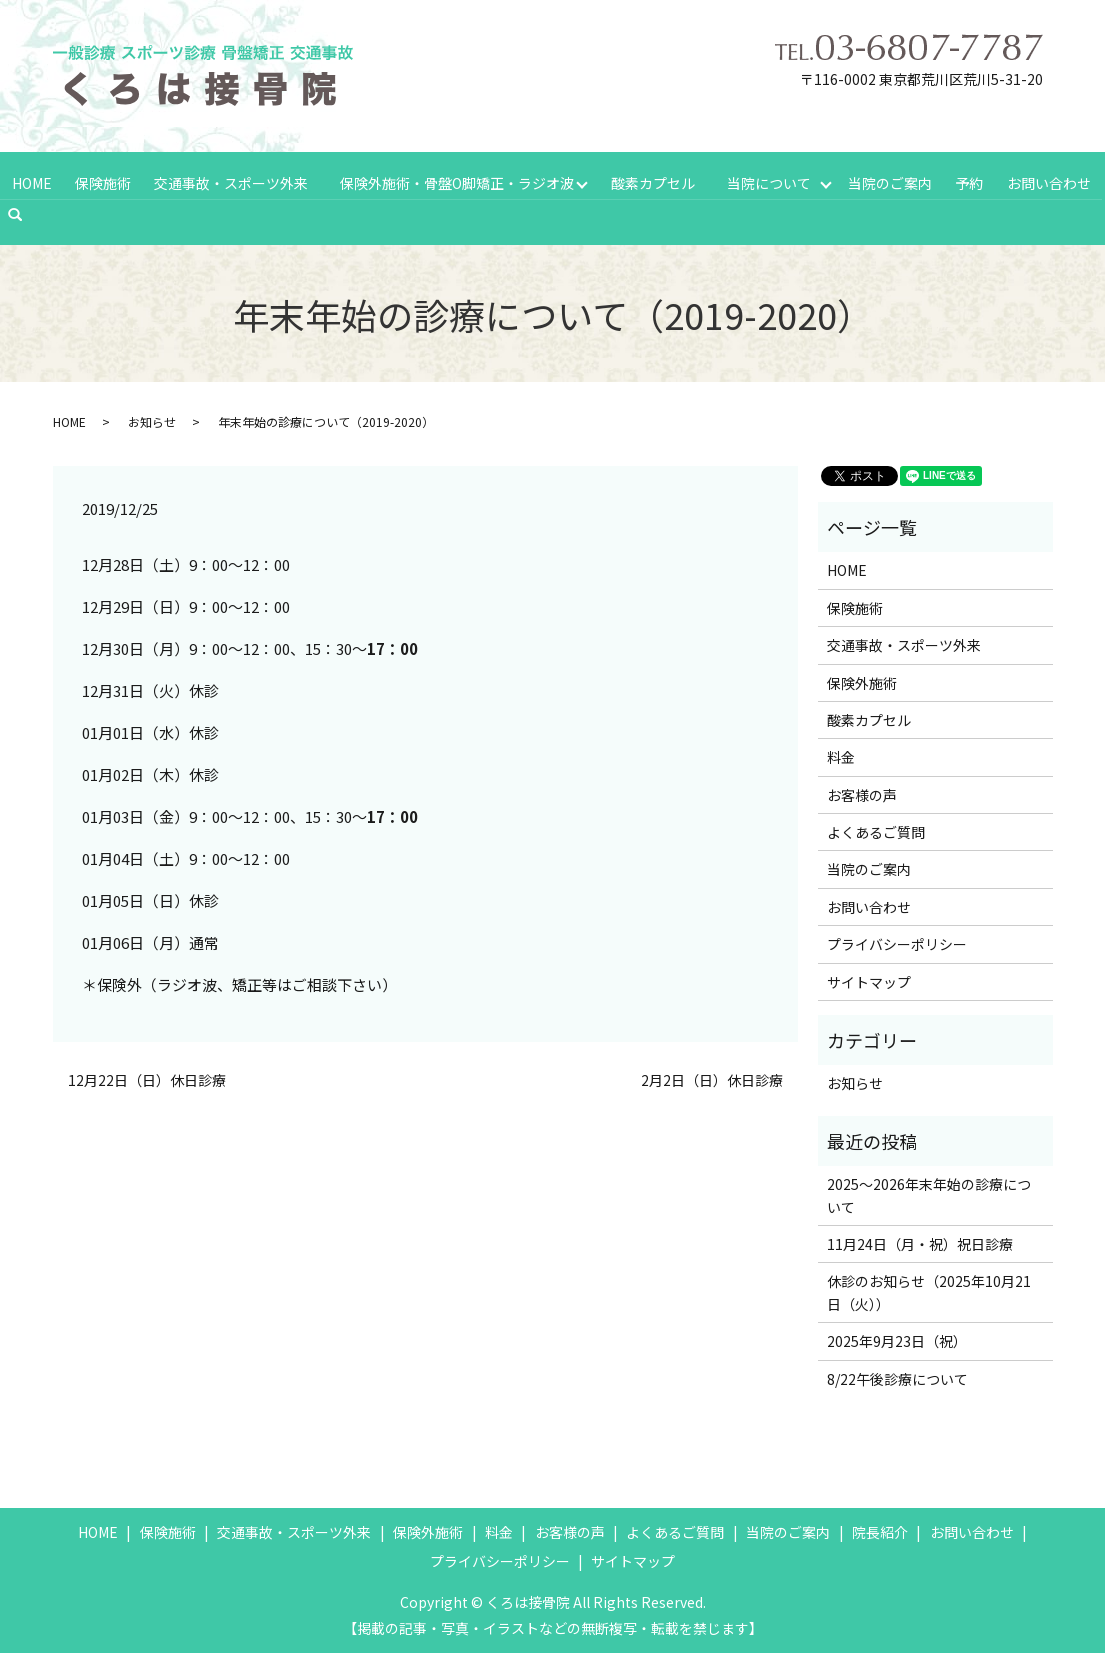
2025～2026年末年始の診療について (929, 1193)
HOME (31, 181)
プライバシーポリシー (897, 942)
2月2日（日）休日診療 (712, 1078)
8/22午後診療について (897, 1376)
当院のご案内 (893, 181)
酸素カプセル (653, 181)
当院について (770, 181)
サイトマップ (869, 980)
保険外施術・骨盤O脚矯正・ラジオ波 (455, 181)
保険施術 (102, 181)
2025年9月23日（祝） (897, 1339)
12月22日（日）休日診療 (147, 1078)
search (24, 213)
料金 (841, 755)
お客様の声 (862, 793)
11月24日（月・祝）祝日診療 (920, 1242)
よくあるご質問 (876, 830)
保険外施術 (862, 680)
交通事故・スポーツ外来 (229, 181)
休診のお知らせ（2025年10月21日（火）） (929, 1290)
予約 (971, 181)
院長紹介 (880, 1530)
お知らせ (152, 419)
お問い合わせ (1049, 181)
